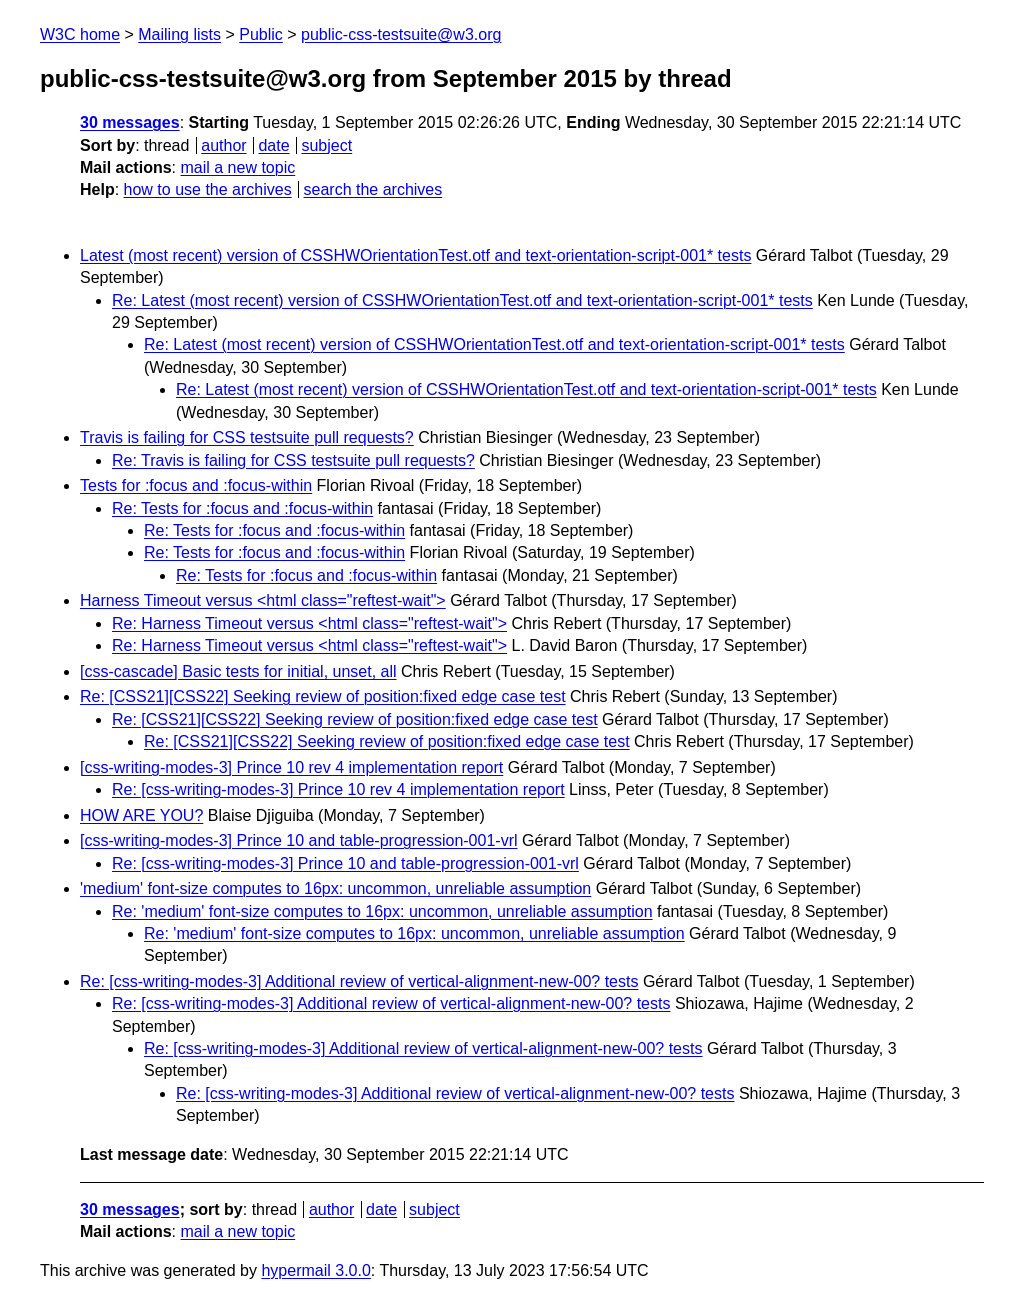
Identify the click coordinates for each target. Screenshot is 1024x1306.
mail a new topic (237, 167)
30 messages (130, 122)
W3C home (80, 34)
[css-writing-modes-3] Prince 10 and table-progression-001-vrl (299, 840)
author (223, 145)
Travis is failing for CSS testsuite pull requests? (247, 437)
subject (326, 145)
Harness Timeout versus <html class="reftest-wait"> (263, 600)
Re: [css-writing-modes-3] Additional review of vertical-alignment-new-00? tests (359, 981)
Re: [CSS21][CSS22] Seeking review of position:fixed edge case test (323, 696)
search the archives (373, 189)
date (273, 145)
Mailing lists (179, 34)
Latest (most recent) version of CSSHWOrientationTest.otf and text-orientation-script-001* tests (415, 255)
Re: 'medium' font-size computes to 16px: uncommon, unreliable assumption (382, 911)
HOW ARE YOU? (141, 815)
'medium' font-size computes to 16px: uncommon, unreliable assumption (335, 888)
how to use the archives (208, 189)
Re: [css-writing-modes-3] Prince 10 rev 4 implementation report (338, 789)
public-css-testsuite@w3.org (401, 34)
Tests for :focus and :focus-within (196, 485)
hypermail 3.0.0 (315, 1270)
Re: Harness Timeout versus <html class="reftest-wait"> (309, 623)
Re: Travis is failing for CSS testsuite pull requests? (293, 460)
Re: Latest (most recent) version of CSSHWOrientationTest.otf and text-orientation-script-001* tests (462, 300)
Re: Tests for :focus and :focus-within (242, 508)
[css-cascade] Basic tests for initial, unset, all (238, 671)
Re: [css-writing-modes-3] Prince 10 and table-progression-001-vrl (345, 863)
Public (261, 34)
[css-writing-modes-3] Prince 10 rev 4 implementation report (291, 767)
